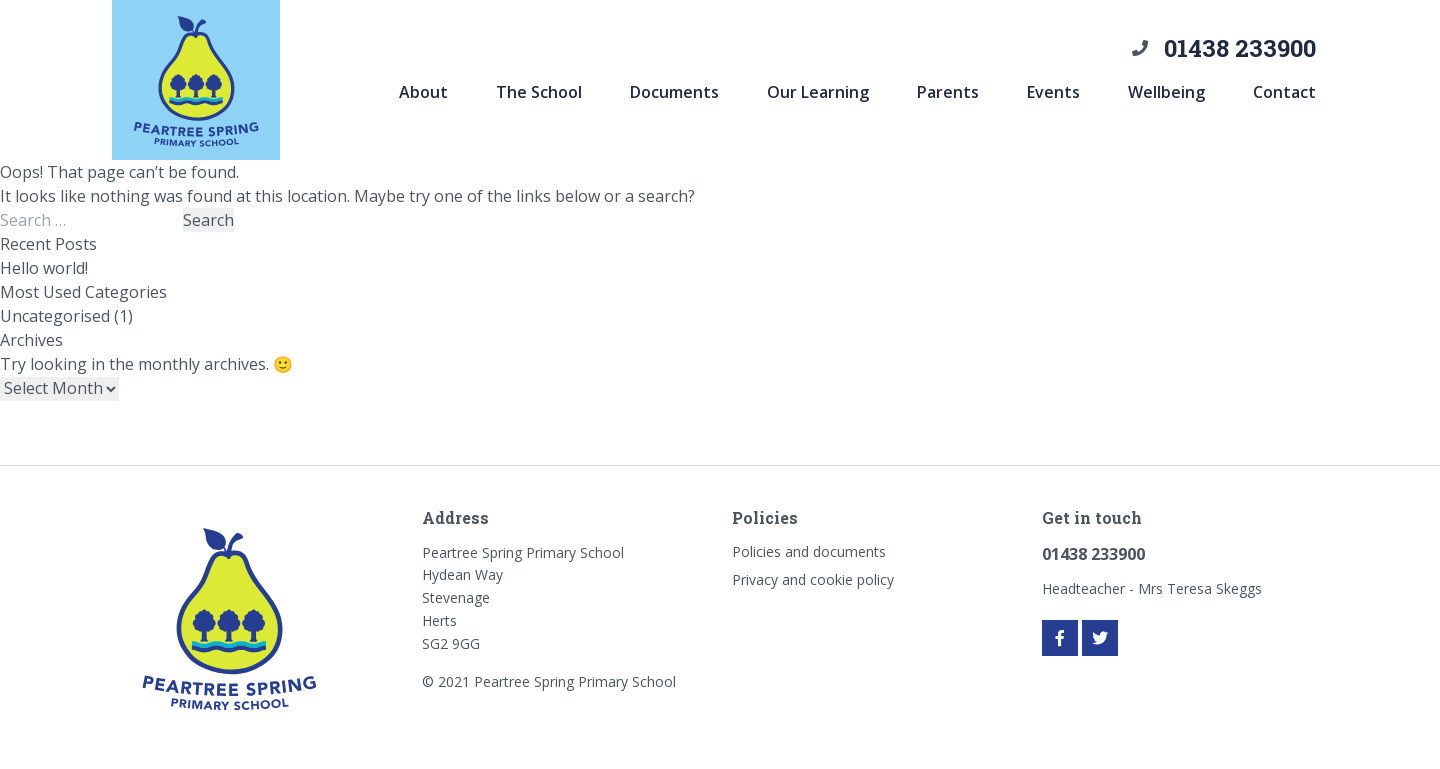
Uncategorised (55, 316)
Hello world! (44, 268)
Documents (674, 92)
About (423, 92)
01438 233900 (1240, 48)
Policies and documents (809, 551)
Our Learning (818, 92)
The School (539, 92)
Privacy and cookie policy (813, 579)
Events (1053, 92)
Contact (1284, 92)
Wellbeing (1166, 92)
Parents (948, 92)
